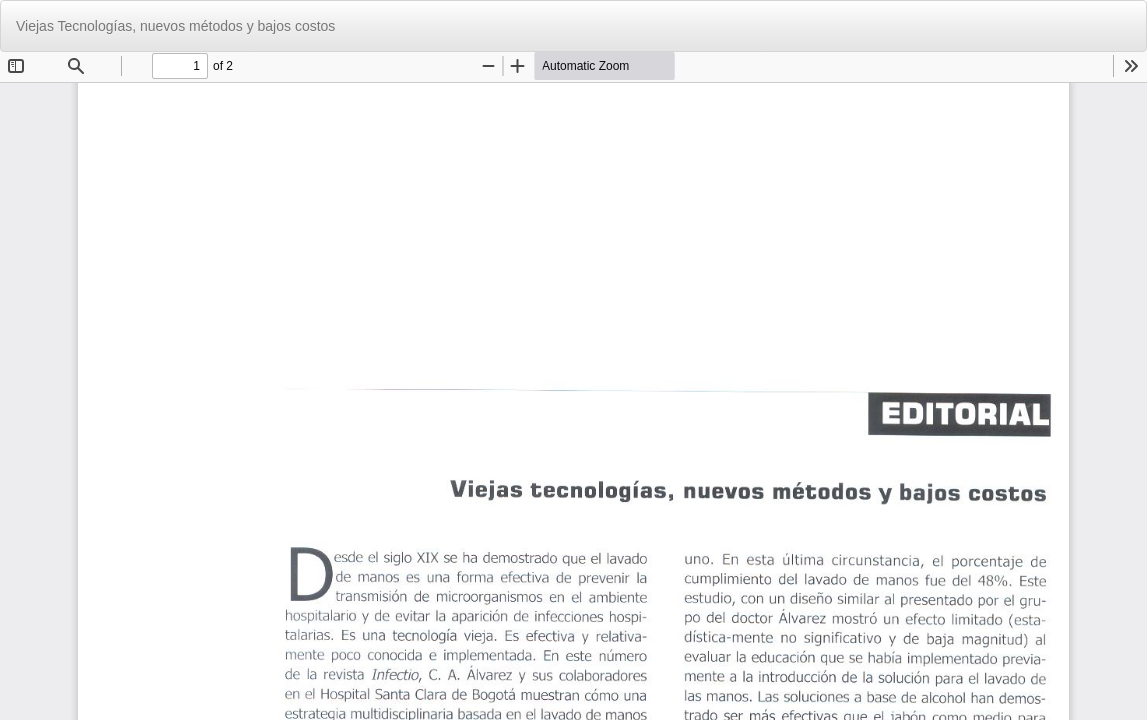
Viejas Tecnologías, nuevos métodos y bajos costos (175, 26)
